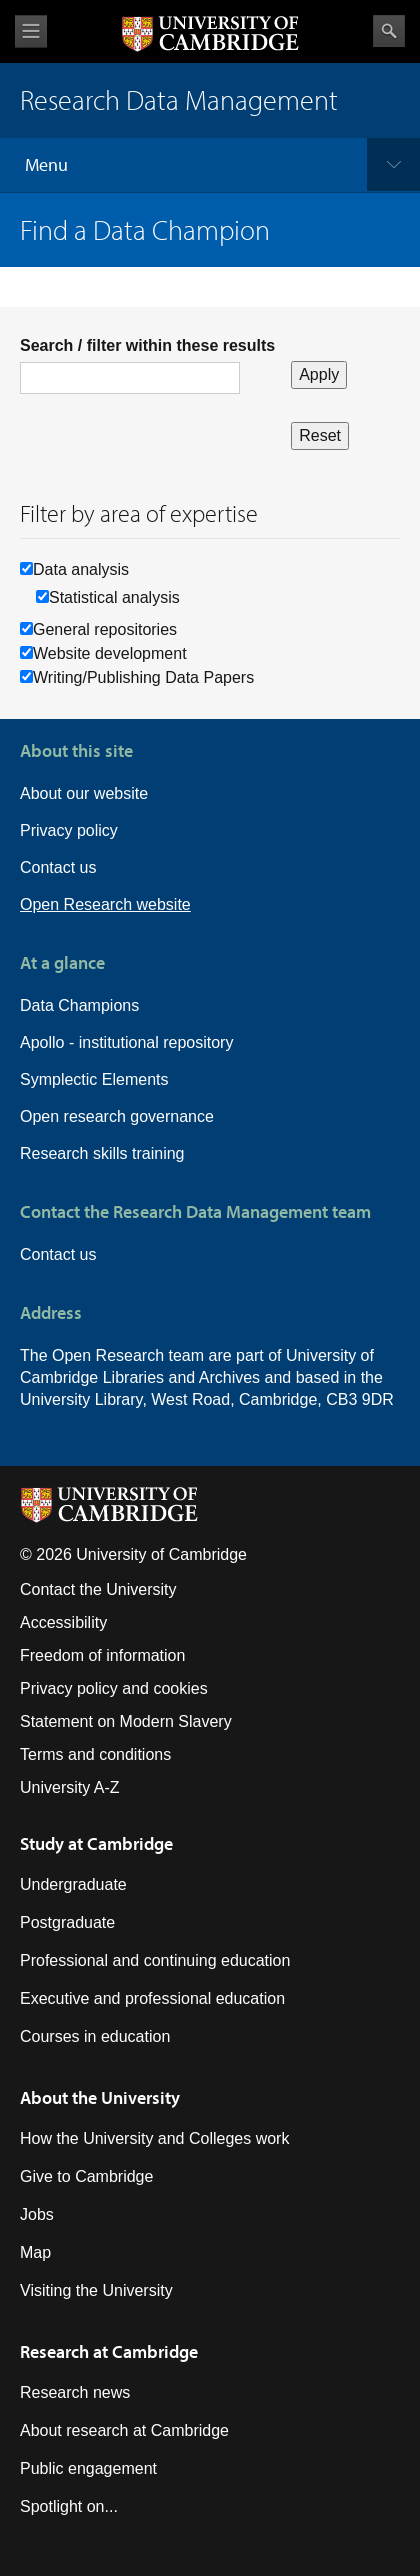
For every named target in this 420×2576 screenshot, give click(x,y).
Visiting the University (96, 2290)
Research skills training (102, 1153)
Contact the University (98, 1589)
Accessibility (63, 1622)
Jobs (37, 2214)
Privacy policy (69, 830)
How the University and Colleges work (154, 2138)
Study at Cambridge (96, 1843)
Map (35, 2252)
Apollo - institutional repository (126, 1042)
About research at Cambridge (124, 2430)
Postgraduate (67, 1922)
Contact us (58, 867)
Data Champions (79, 1005)
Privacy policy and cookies (114, 1688)
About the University (100, 2097)
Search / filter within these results (147, 345)
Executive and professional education (152, 1998)
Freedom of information (102, 1655)
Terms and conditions (95, 1754)
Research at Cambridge (109, 2351)
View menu (31, 31)
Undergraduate (73, 1884)
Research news (75, 2392)
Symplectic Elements (94, 1079)
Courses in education (95, 2036)
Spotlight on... (69, 2506)
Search (389, 31)
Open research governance (117, 1116)
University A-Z (70, 1787)
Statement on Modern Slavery (126, 1721)
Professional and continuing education (155, 1960)
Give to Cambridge (86, 2176)
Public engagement (88, 2468)
